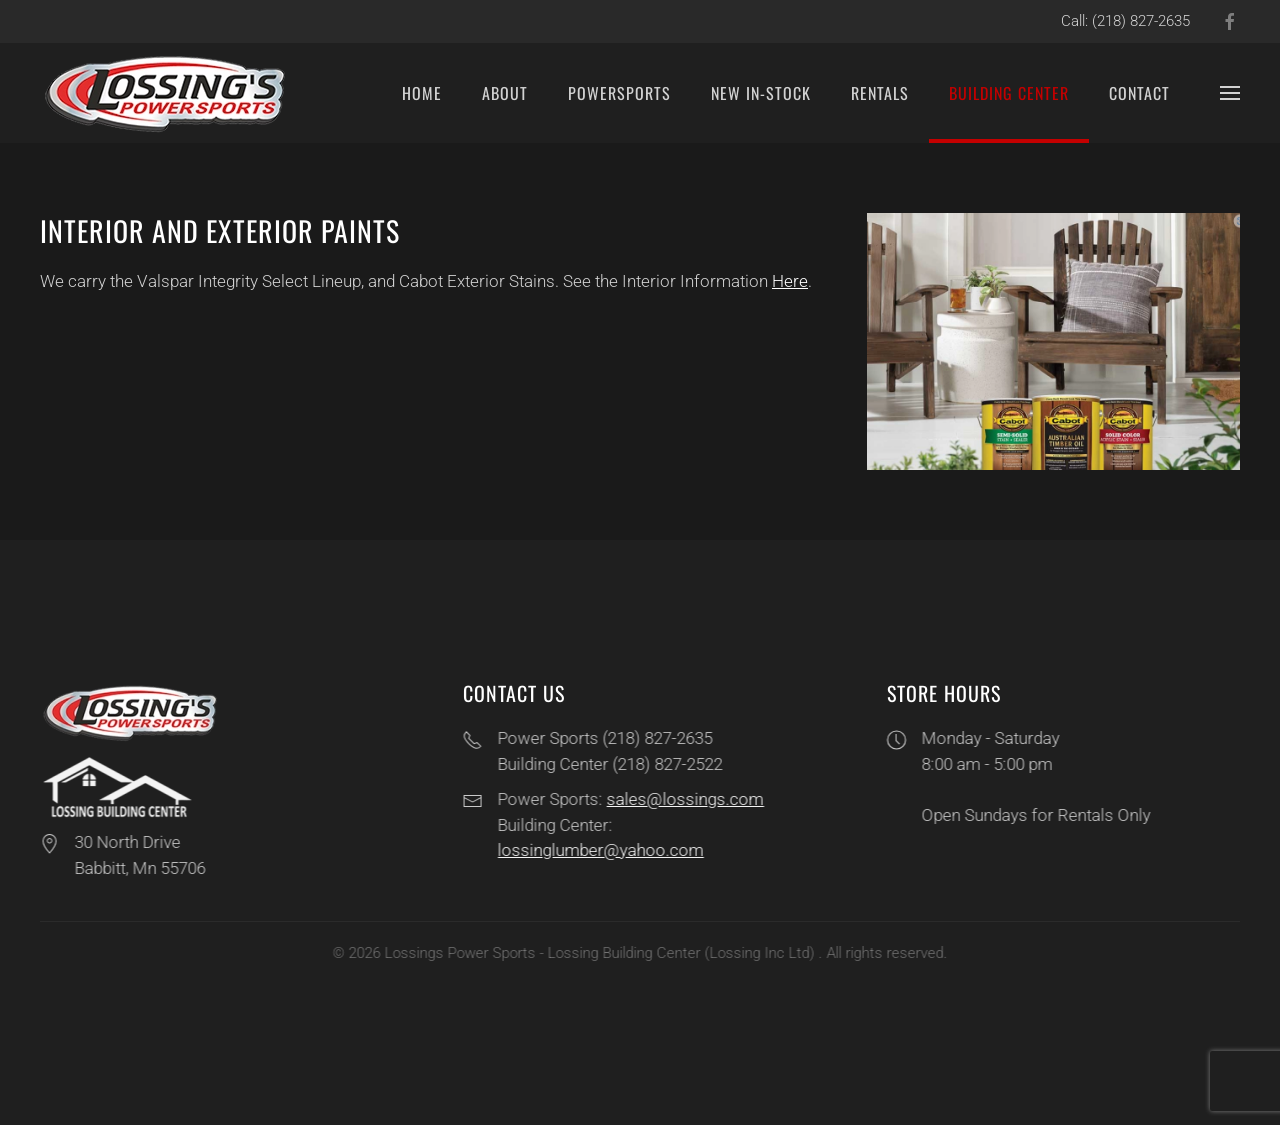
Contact (1139, 93)
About (505, 93)
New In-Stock (761, 93)
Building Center (1009, 93)
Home (422, 93)
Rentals (880, 93)
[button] (1230, 93)
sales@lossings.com (683, 799)
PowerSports (619, 93)
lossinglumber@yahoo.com (599, 850)
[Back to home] (167, 93)
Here (790, 281)
